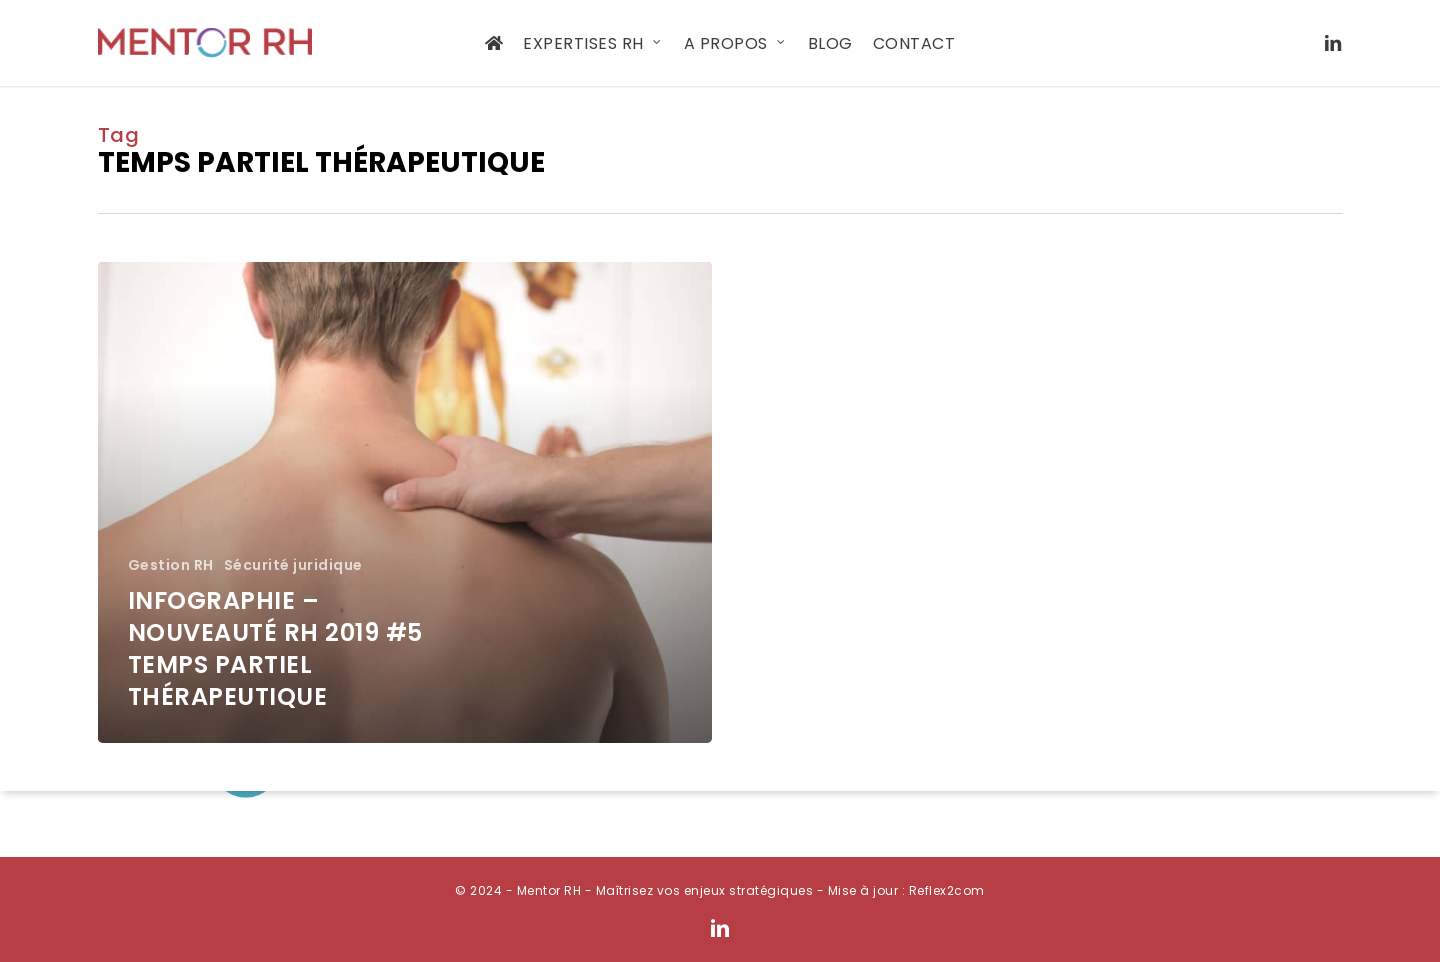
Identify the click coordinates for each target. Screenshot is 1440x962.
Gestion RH (171, 565)
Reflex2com (947, 890)
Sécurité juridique (293, 565)
